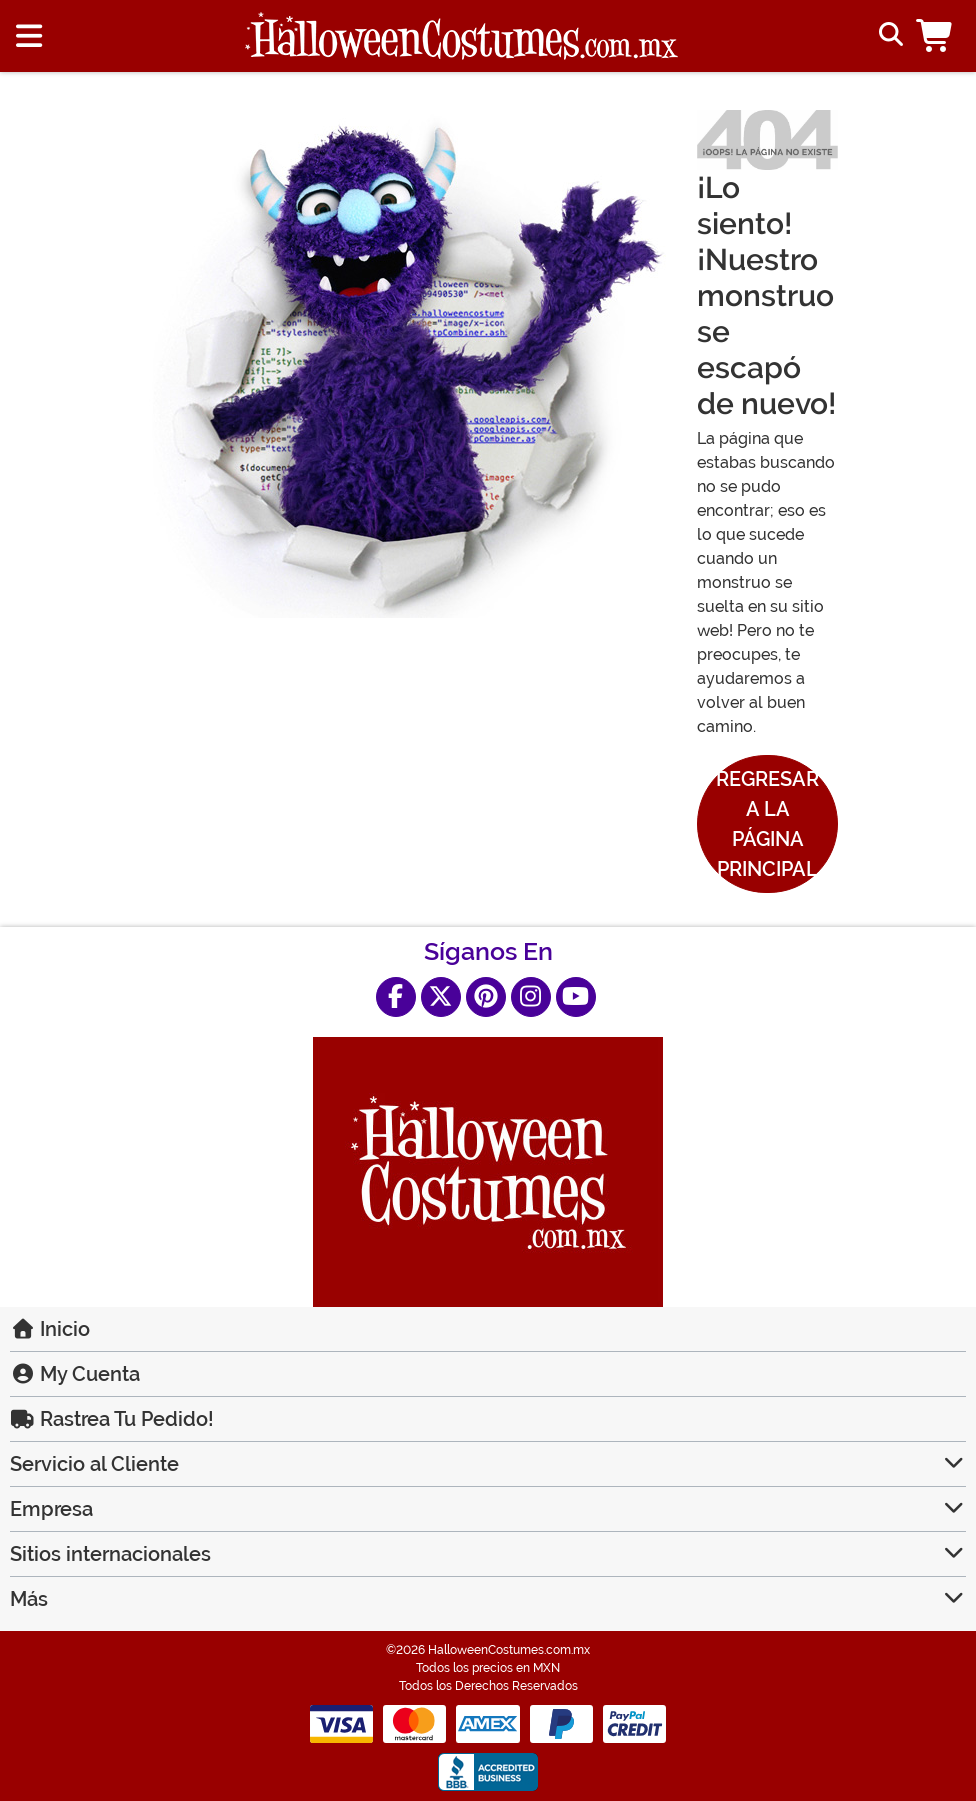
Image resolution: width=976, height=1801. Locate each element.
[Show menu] (29, 36)
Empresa (488, 1509)
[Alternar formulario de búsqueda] (888, 36)
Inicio (50, 1329)
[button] (938, 36)
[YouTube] (576, 997)
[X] (441, 997)
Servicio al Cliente (488, 1464)
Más (488, 1599)
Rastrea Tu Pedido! (112, 1419)
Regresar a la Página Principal (767, 824)
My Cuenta (75, 1374)
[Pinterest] (486, 997)
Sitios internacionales (488, 1554)
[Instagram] (531, 997)
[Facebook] (396, 997)
